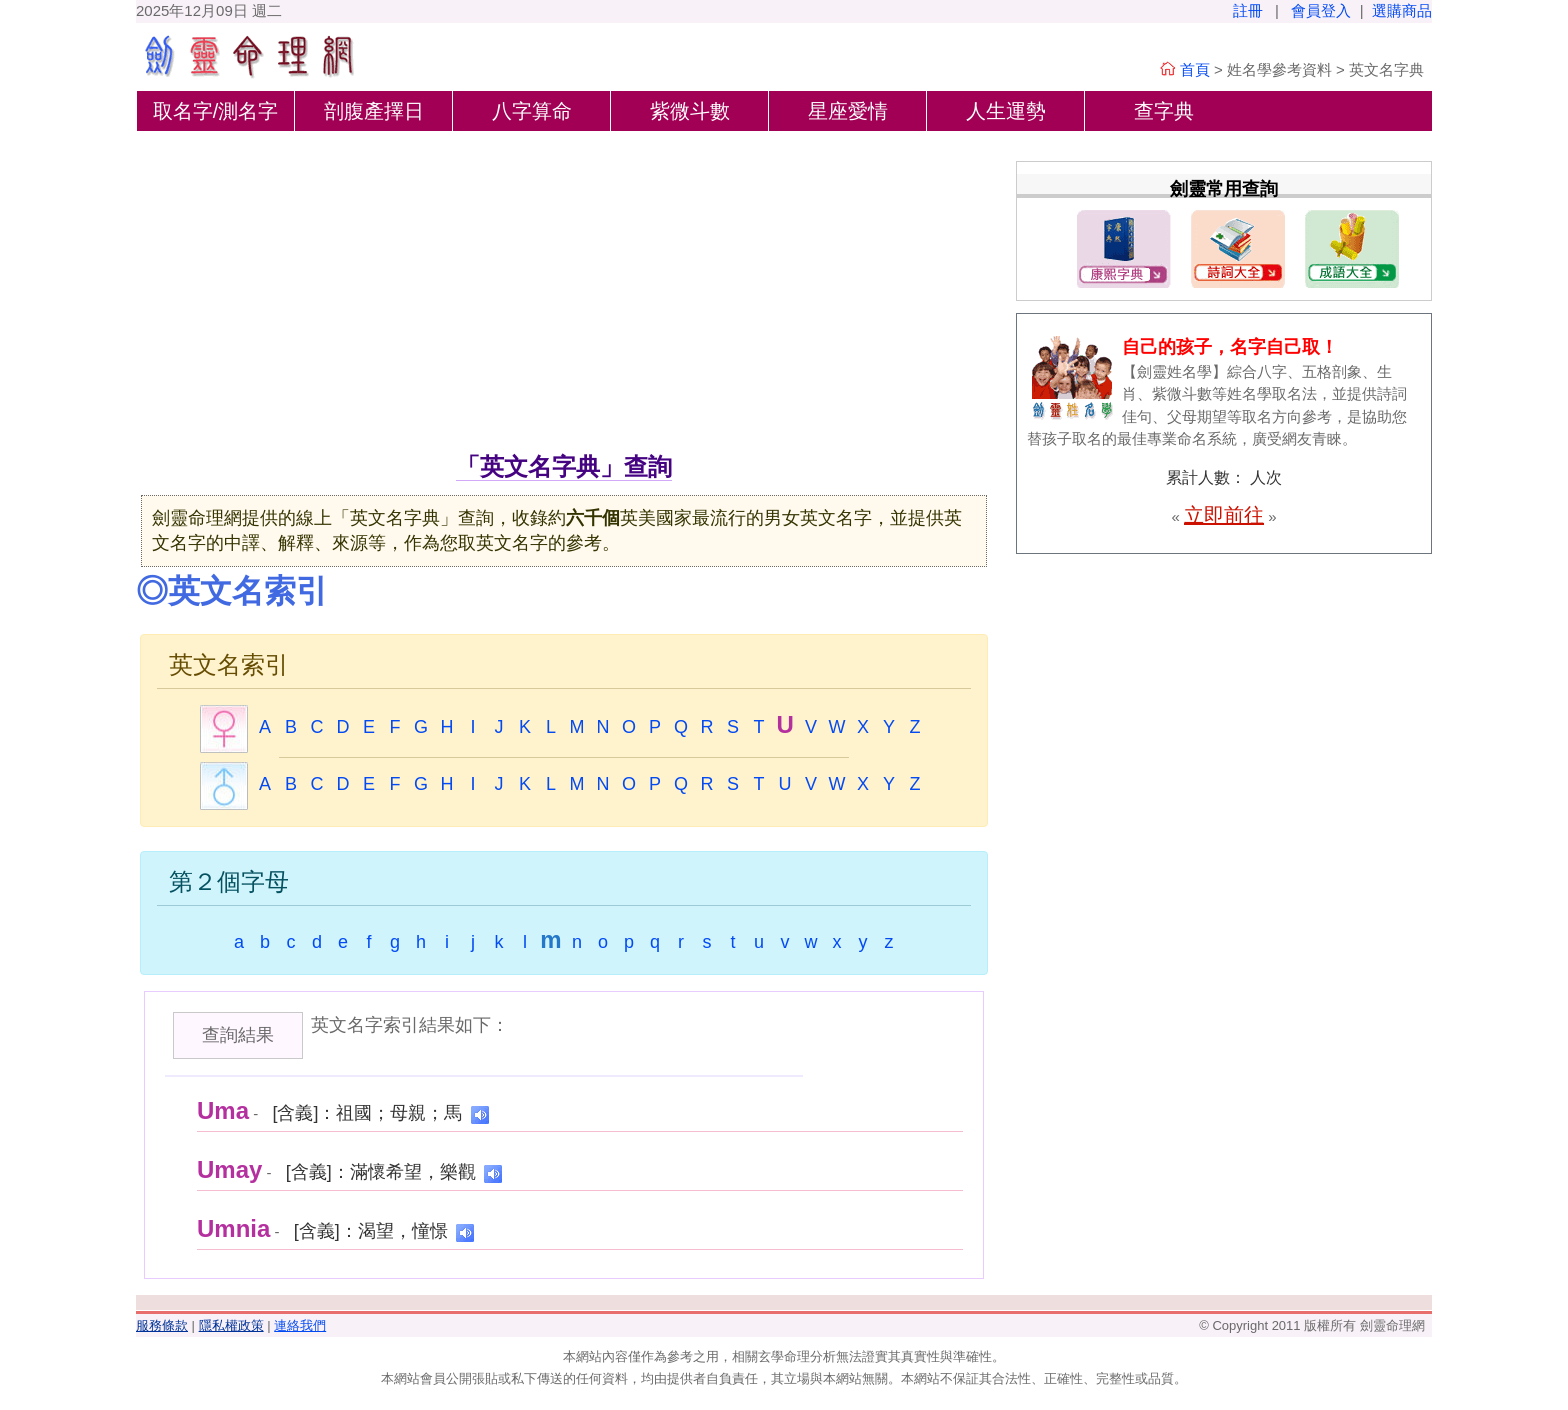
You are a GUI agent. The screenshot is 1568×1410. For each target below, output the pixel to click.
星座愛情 (848, 111)
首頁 (1195, 69)
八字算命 (532, 111)
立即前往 (1224, 515)
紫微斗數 (690, 111)
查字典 (1164, 111)
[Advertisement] (564, 299)
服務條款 (162, 1325)
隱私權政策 (231, 1325)
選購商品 (1402, 10)
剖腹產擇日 (374, 111)
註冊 (1248, 10)
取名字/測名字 (216, 111)
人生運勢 (1006, 111)
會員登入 (1321, 10)
